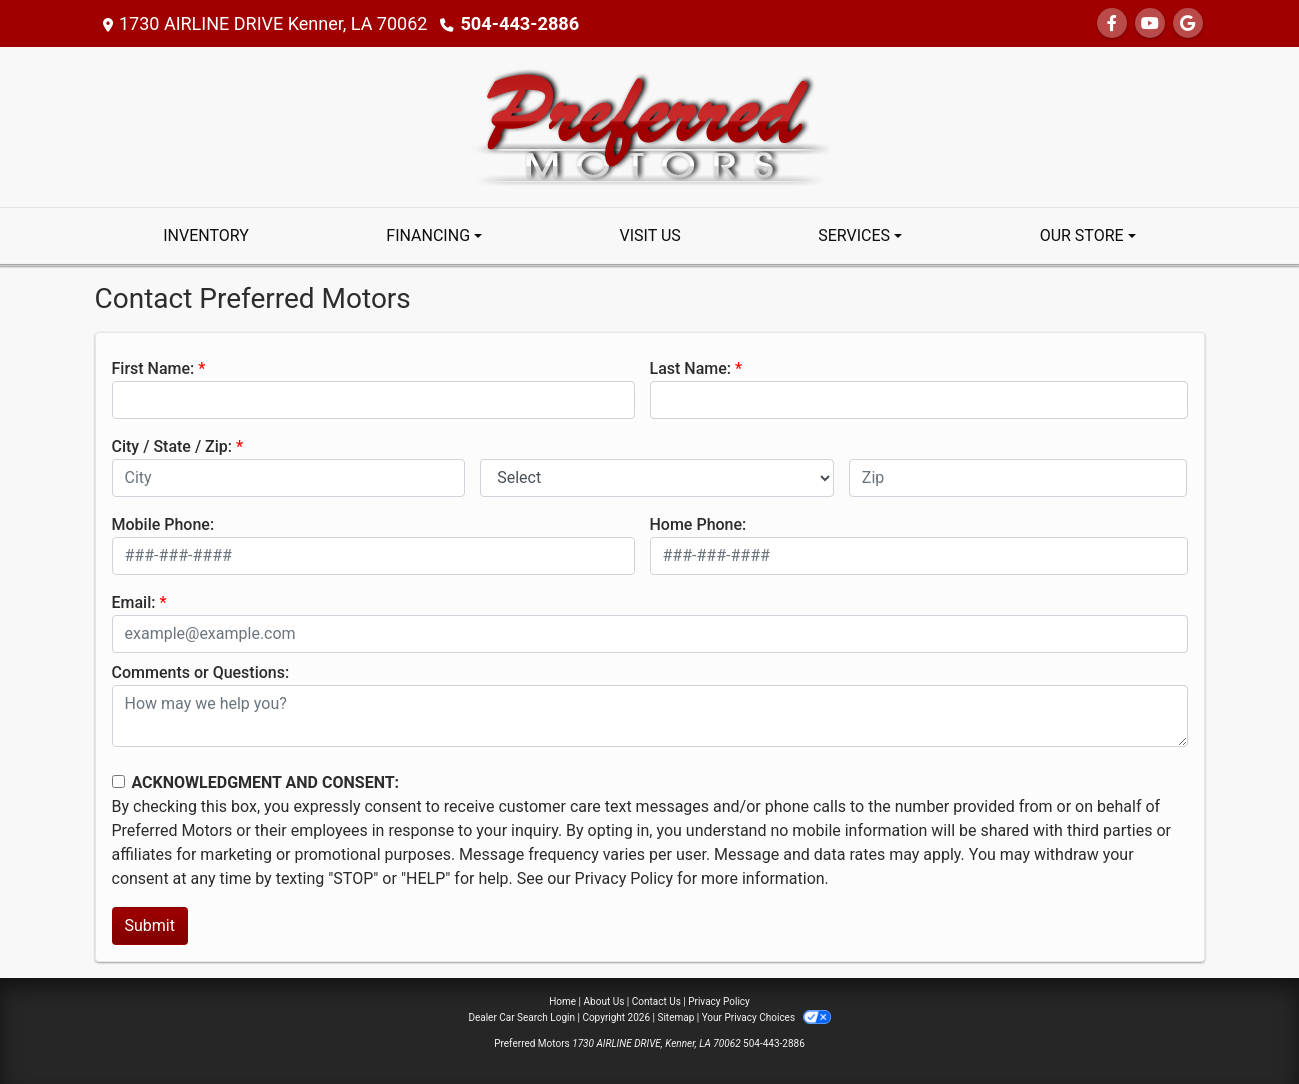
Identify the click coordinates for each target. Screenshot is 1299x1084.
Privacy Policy (624, 878)
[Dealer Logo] (649, 125)
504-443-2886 (518, 23)
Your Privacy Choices (766, 1017)
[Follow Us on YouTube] (1150, 23)
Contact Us (656, 1001)
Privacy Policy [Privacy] (719, 1001)
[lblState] (657, 478)
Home (562, 1001)
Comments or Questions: (201, 672)
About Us (604, 1001)
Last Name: (691, 368)
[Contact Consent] (118, 781)
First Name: (153, 368)
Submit (150, 925)
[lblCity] (289, 478)
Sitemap (675, 1017)
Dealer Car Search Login (521, 1017)
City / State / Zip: (172, 446)
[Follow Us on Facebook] (1112, 23)
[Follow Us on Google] (1188, 23)
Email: (134, 602)
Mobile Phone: (163, 524)
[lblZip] (1018, 478)
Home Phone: (698, 524)
